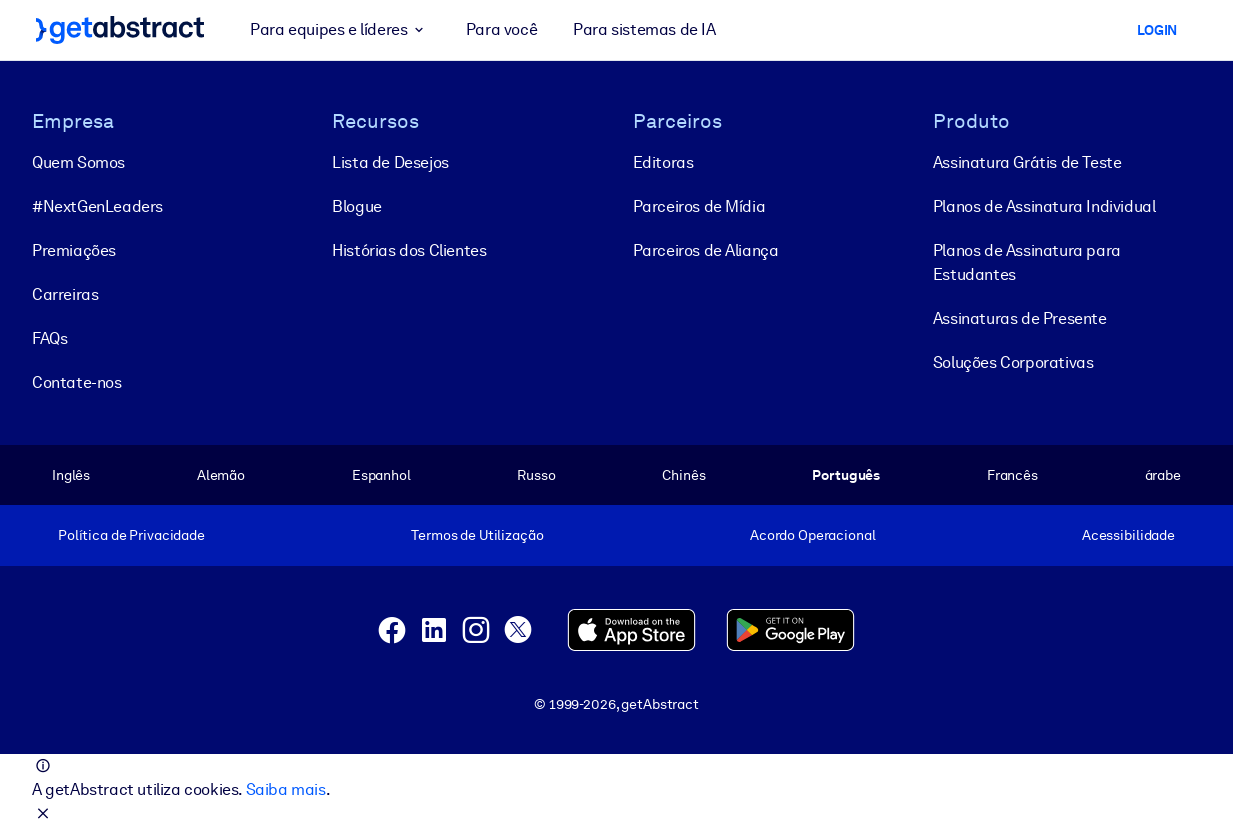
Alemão (221, 475)
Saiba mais (286, 789)
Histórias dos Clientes (409, 250)
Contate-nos (77, 382)
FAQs (49, 338)
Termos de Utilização (477, 535)
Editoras (663, 162)
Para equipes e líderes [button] (340, 30)
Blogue (357, 206)
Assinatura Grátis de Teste (1027, 162)
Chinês (683, 475)
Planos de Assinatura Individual (1044, 206)
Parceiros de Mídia (699, 206)
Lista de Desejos (390, 162)
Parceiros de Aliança (706, 250)
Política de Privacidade (131, 535)
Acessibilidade (1128, 535)
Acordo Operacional (813, 535)
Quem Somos (78, 162)
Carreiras (65, 294)
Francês (1012, 475)
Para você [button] (501, 29)
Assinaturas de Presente (1020, 318)
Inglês (71, 475)
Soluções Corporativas (1013, 362)
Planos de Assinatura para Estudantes (1027, 262)
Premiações (74, 250)
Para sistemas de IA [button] (644, 29)
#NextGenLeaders (97, 206)
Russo (536, 475)
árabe (1163, 475)
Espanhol (381, 475)
